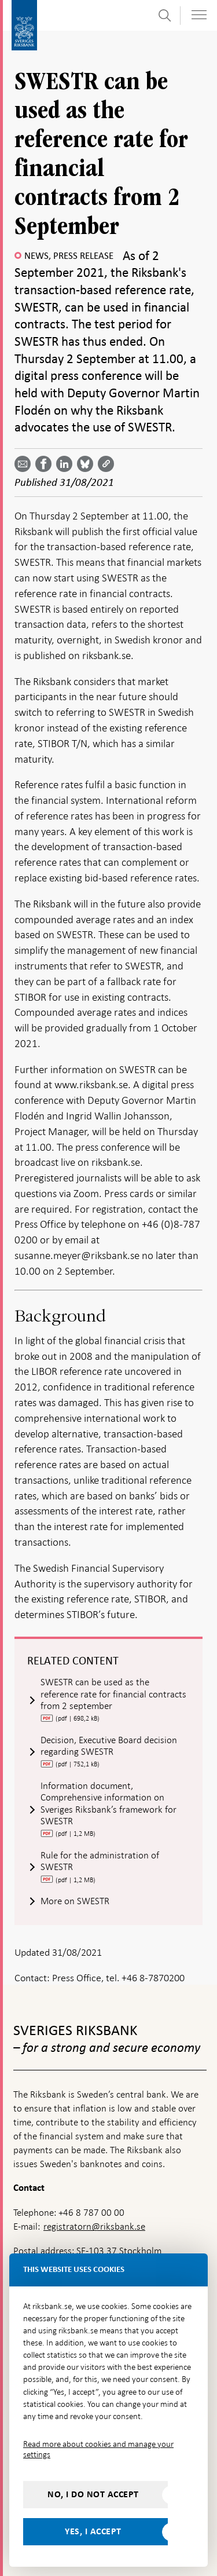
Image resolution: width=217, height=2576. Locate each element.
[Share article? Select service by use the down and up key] (66, 464)
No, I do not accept (93, 2494)
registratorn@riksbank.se (94, 2226)
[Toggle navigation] (199, 15)
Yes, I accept (93, 2531)
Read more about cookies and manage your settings (98, 2449)
